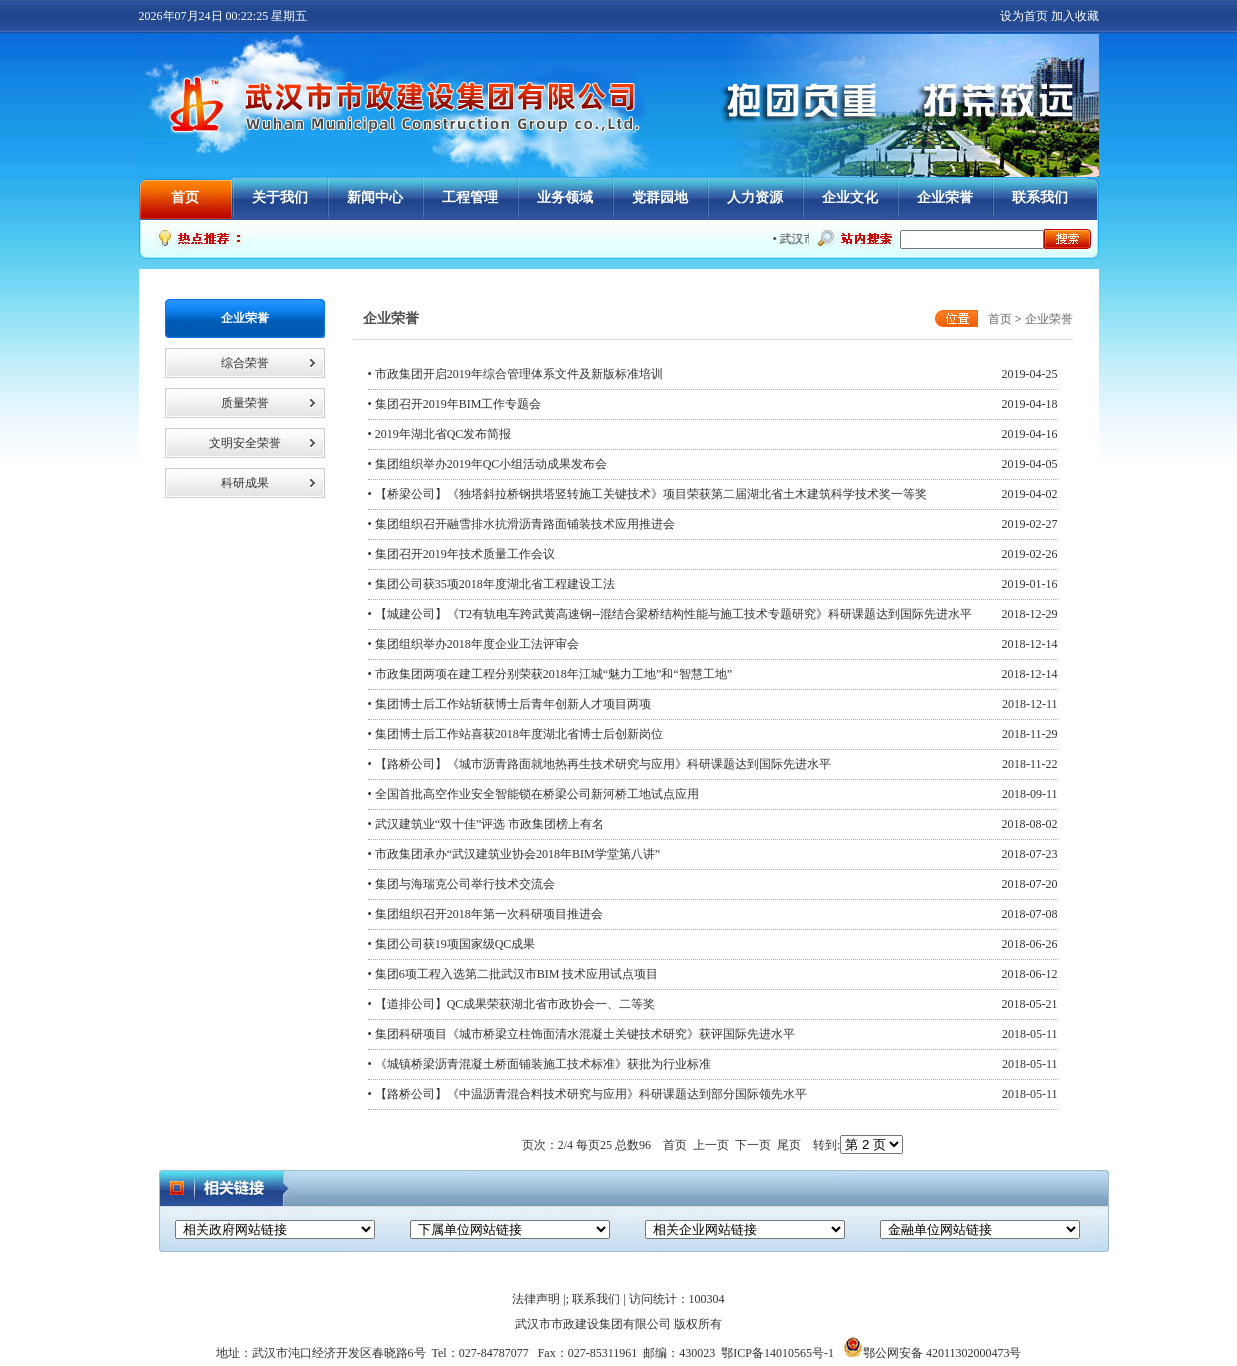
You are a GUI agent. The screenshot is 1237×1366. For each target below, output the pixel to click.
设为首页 (1024, 16)
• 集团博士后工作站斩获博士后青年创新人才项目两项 (509, 704)
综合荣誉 (245, 363)
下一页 (753, 1145)
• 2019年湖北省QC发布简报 (440, 434)
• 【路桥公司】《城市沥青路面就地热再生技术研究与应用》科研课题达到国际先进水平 (599, 764)
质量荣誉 (245, 403)
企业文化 (850, 197)
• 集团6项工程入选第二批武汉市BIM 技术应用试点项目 (513, 974)
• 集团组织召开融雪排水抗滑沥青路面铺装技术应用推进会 (521, 524)
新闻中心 (375, 197)
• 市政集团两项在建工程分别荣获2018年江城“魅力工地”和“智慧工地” (550, 674)
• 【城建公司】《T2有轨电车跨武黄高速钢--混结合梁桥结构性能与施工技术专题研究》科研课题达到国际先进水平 (670, 614)
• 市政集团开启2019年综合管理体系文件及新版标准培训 (515, 374)
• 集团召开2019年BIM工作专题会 (455, 404)
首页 (185, 197)
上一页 (711, 1145)
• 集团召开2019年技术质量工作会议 (461, 554)
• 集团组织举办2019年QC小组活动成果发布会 (488, 464)
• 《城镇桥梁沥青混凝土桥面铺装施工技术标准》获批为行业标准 (539, 1064)
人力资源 (755, 197)
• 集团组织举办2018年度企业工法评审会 (473, 644)
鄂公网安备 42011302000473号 (932, 1353)
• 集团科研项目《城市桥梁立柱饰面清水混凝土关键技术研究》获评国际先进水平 (581, 1034)
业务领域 (565, 197)
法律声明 (536, 1299)
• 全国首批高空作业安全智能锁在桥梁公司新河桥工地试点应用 (533, 794)
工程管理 (470, 197)
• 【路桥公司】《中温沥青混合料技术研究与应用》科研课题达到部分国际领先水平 (587, 1094)
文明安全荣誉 (245, 443)
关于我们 (280, 197)
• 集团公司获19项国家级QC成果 (452, 944)
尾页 (789, 1145)
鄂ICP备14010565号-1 (777, 1353)
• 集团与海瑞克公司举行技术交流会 (461, 884)
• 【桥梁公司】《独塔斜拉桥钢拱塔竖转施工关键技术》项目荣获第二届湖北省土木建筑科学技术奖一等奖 (647, 494)
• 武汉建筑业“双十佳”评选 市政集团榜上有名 (486, 824)
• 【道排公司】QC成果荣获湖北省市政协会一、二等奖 (512, 1004)
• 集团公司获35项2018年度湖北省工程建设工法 (491, 584)
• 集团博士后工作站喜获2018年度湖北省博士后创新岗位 (515, 734)
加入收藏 (1075, 16)
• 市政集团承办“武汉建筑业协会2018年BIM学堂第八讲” (514, 854)
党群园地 (660, 197)
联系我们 (1040, 197)
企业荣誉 (945, 197)
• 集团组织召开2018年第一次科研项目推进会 (485, 914)
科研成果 (245, 483)
